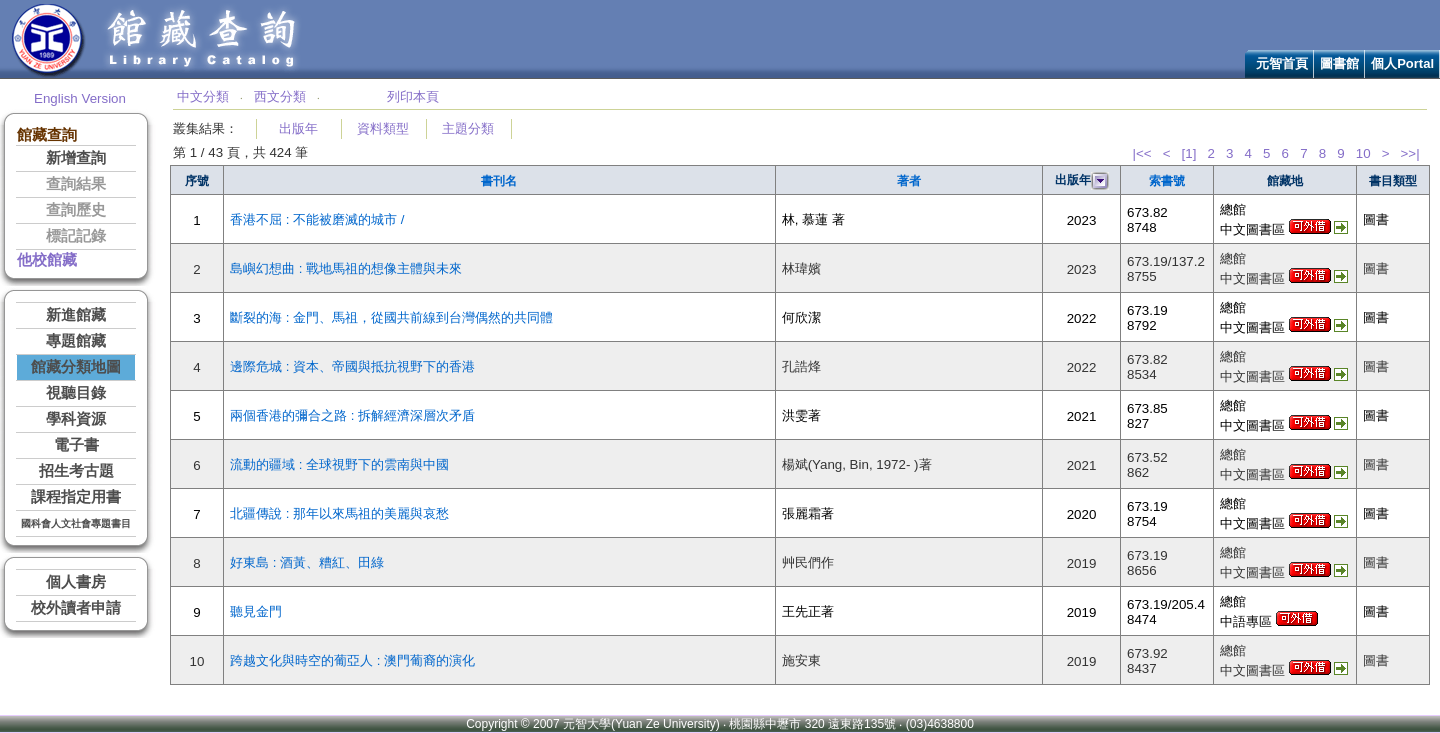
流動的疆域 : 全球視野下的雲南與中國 (339, 464)
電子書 (76, 445)
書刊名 (499, 181)
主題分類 (468, 128)
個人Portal (1402, 63)
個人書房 (76, 582)
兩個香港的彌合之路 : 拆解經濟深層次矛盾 (352, 415)
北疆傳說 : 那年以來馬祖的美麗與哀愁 (339, 513)
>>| (1410, 153)
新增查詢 (76, 158)
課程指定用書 (76, 497)
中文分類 (203, 96)
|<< (1141, 153)
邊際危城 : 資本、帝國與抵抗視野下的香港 (352, 366)
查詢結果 (76, 184)
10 (1363, 153)
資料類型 (383, 128)
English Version (80, 98)
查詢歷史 (76, 210)
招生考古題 (76, 471)
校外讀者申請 (76, 608)
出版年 (298, 128)
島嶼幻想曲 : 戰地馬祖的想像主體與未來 (346, 268)
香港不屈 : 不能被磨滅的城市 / (317, 219)
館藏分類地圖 (76, 367)
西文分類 (280, 96)
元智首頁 (1282, 63)
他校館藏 (47, 260)
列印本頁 (413, 96)
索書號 (1167, 181)
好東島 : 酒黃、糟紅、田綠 (307, 562)
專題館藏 (76, 341)
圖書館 (1339, 63)
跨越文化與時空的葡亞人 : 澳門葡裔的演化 (352, 660)
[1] (1189, 153)
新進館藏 (76, 315)
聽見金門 (256, 611)
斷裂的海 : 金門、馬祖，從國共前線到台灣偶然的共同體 (391, 317)
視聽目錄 (76, 393)
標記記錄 (76, 236)
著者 (909, 181)
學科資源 (76, 419)
